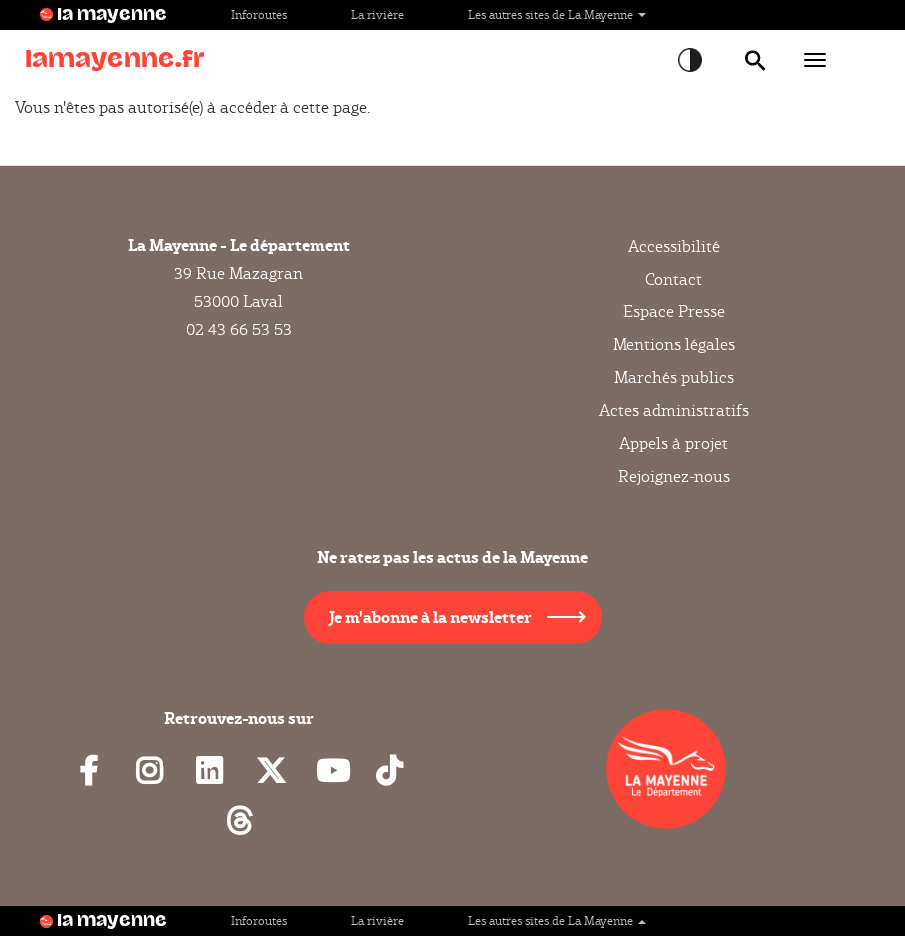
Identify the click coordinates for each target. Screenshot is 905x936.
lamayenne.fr (115, 59)
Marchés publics (674, 377)
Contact (673, 279)
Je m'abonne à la (430, 616)
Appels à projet (673, 443)
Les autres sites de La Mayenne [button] (557, 14)
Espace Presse (674, 311)
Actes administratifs (674, 410)
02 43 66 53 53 (239, 329)
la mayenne (112, 15)
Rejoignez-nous (674, 476)
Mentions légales (674, 344)
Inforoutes (259, 14)
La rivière (377, 14)
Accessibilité (674, 247)
